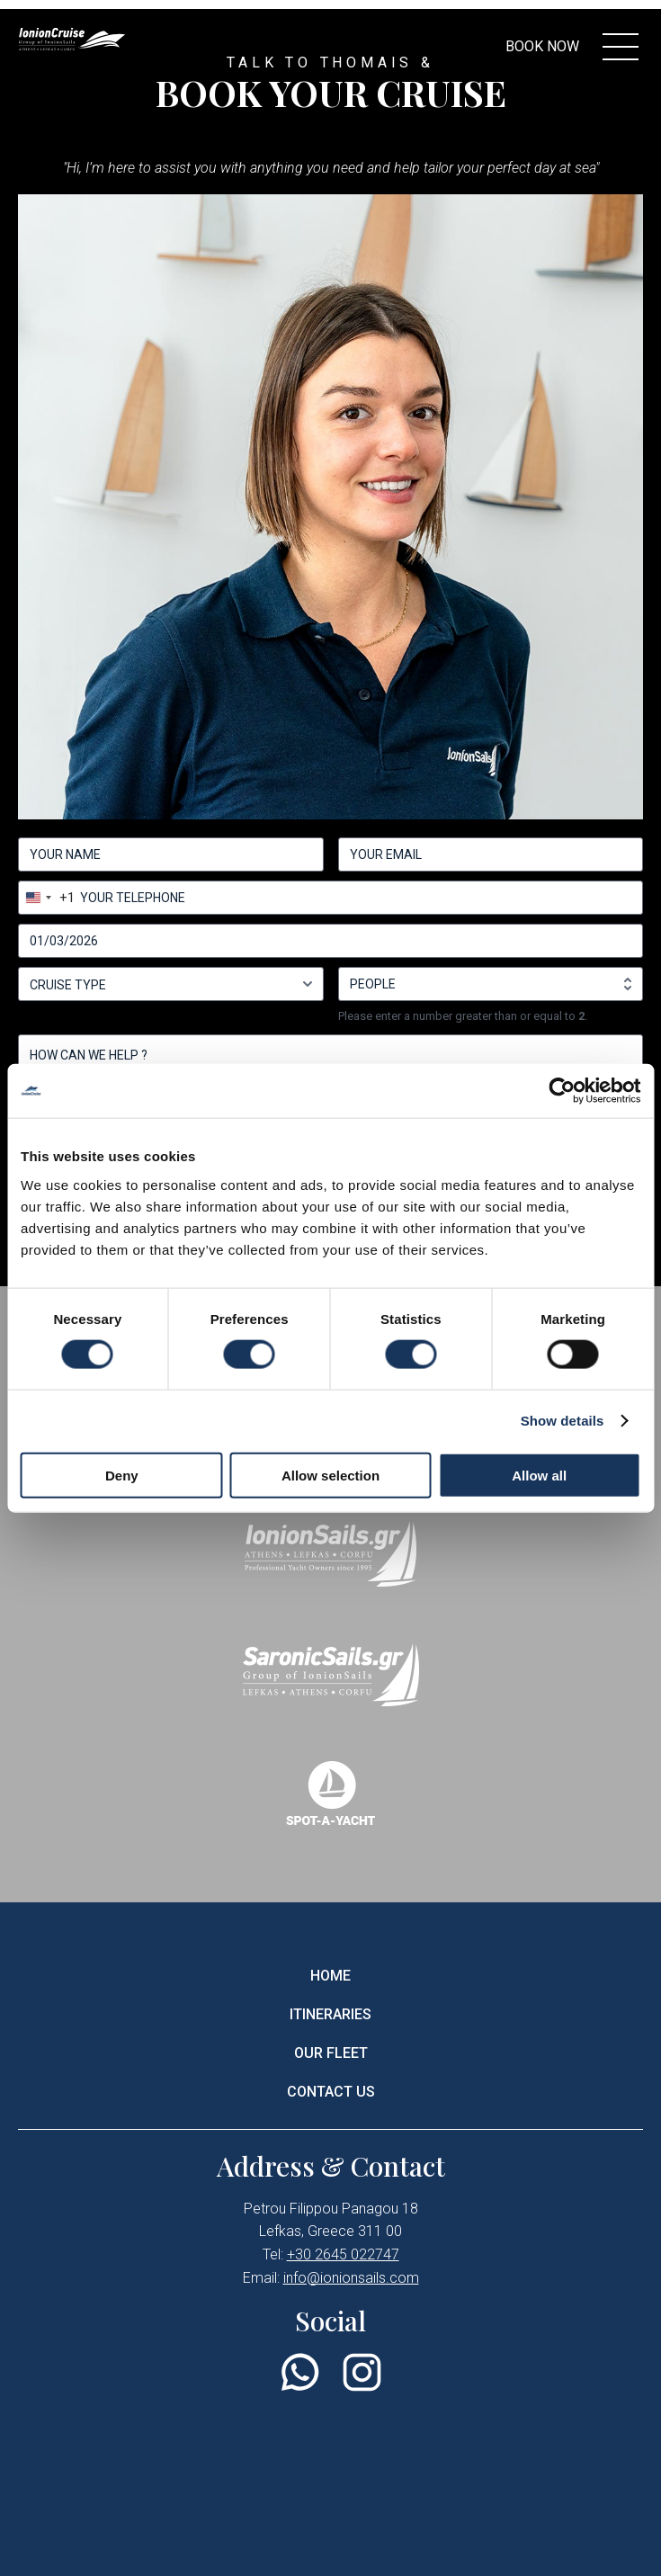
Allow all (539, 1474)
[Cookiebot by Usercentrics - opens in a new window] (561, 1091)
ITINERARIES (330, 2014)
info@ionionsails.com (351, 2277)
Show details (562, 1420)
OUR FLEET (331, 2053)
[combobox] (47, 898)
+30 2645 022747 (343, 2254)
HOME (330, 1975)
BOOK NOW (542, 46)
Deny (121, 1474)
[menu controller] (621, 47)
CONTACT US (331, 2091)
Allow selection (330, 1474)
